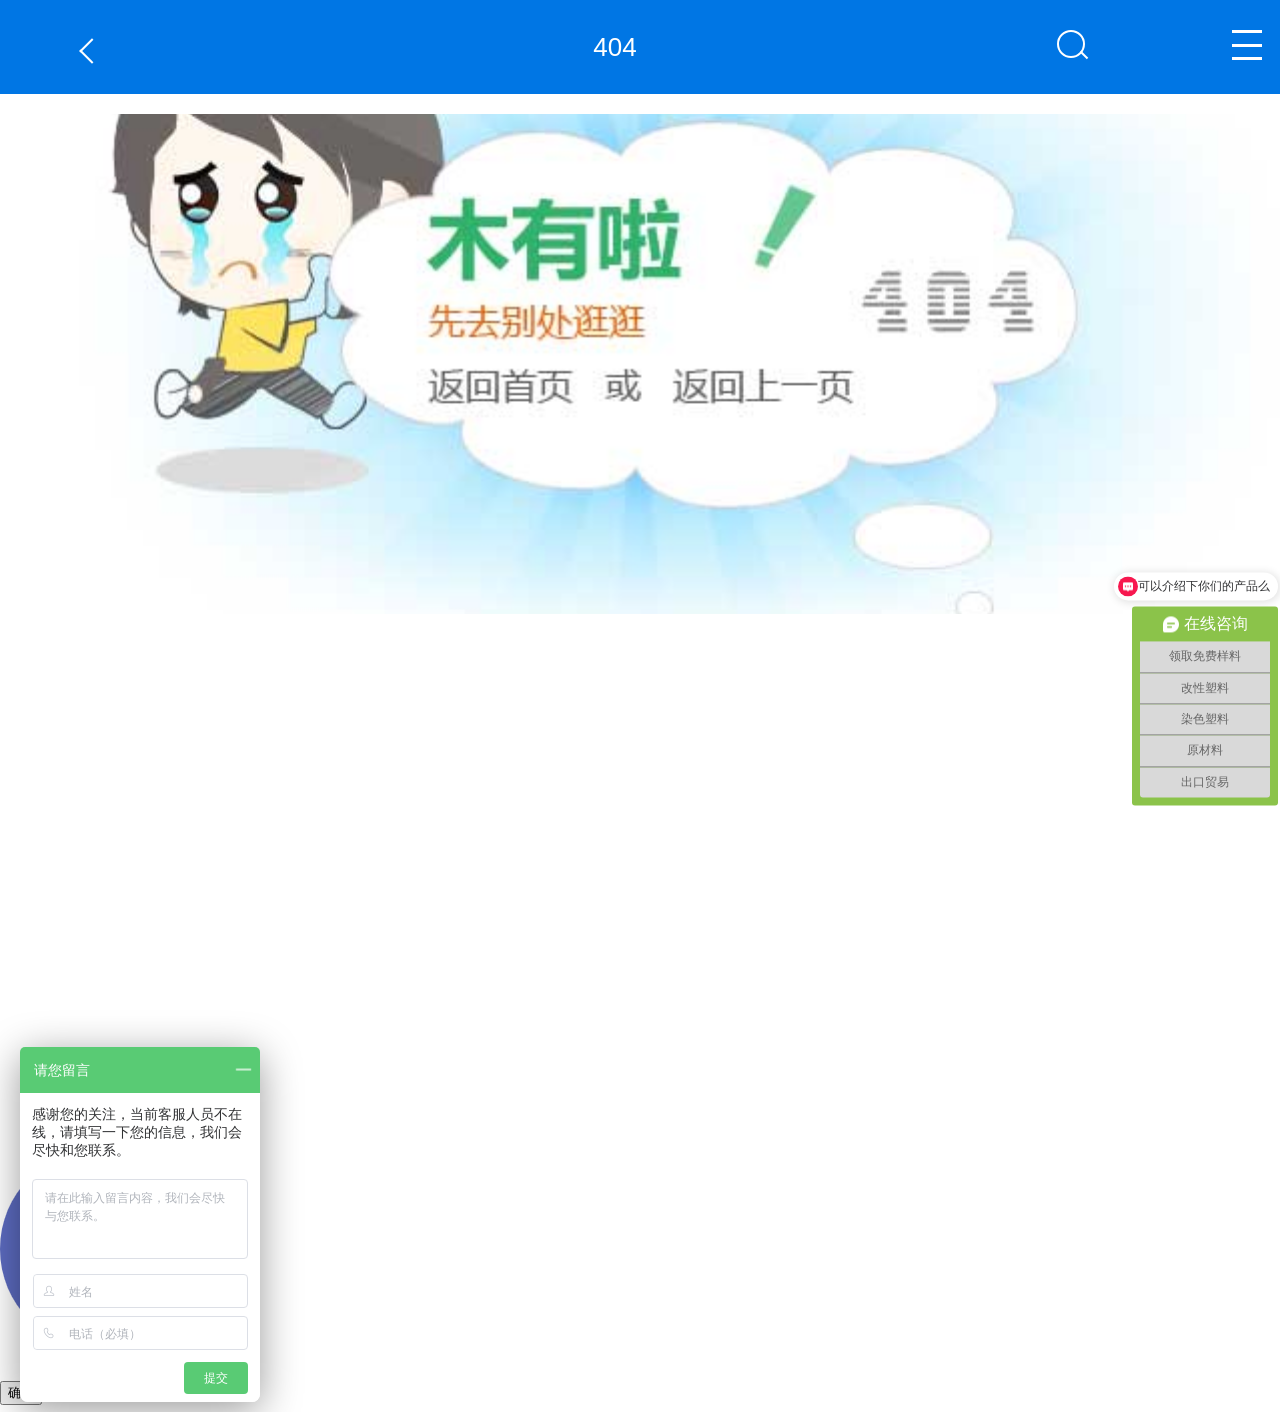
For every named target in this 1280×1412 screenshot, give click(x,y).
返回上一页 (91, 50)
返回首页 (441, 614)
